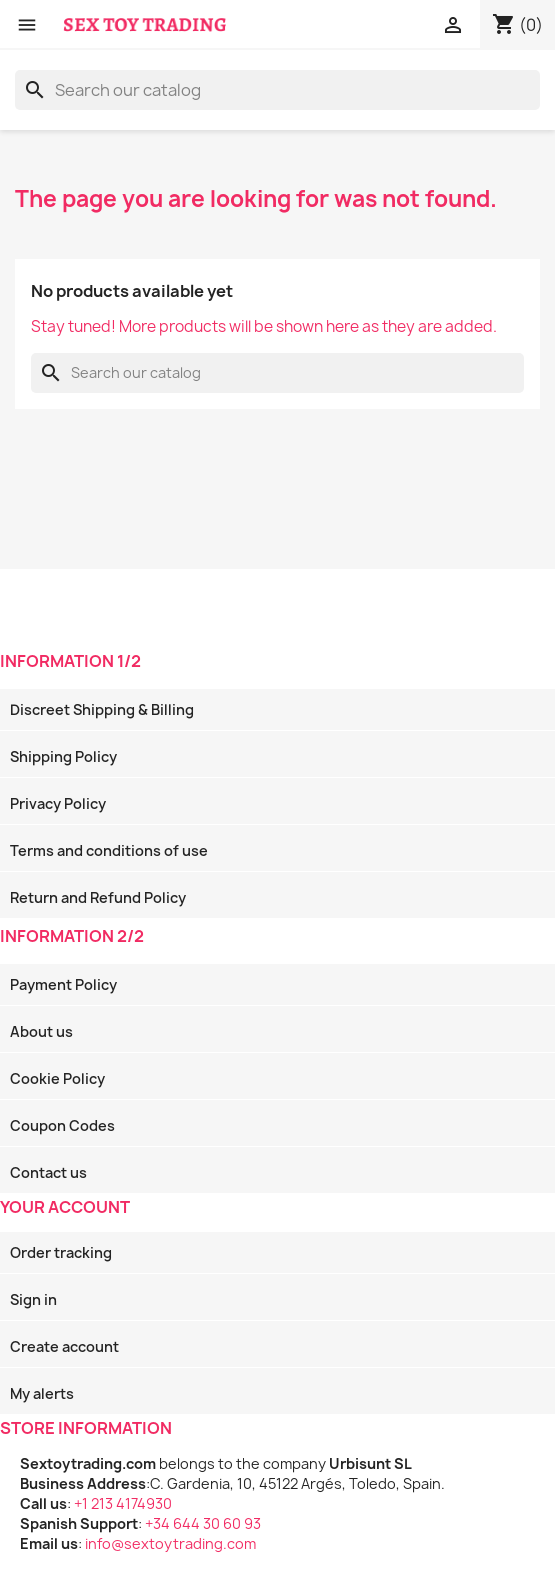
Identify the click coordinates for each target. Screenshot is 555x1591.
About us (41, 1031)
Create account (64, 1346)
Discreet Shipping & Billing (102, 709)
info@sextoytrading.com (170, 1543)
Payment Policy (63, 984)
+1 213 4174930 (123, 1503)
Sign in (33, 1299)
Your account (65, 1207)
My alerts (42, 1393)
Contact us (48, 1172)
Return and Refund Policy (98, 897)
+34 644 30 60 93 (203, 1523)
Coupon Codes (62, 1125)
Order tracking (61, 1252)
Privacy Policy (58, 803)
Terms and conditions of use (109, 850)
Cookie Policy (57, 1078)
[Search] (277, 90)
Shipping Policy (63, 756)
